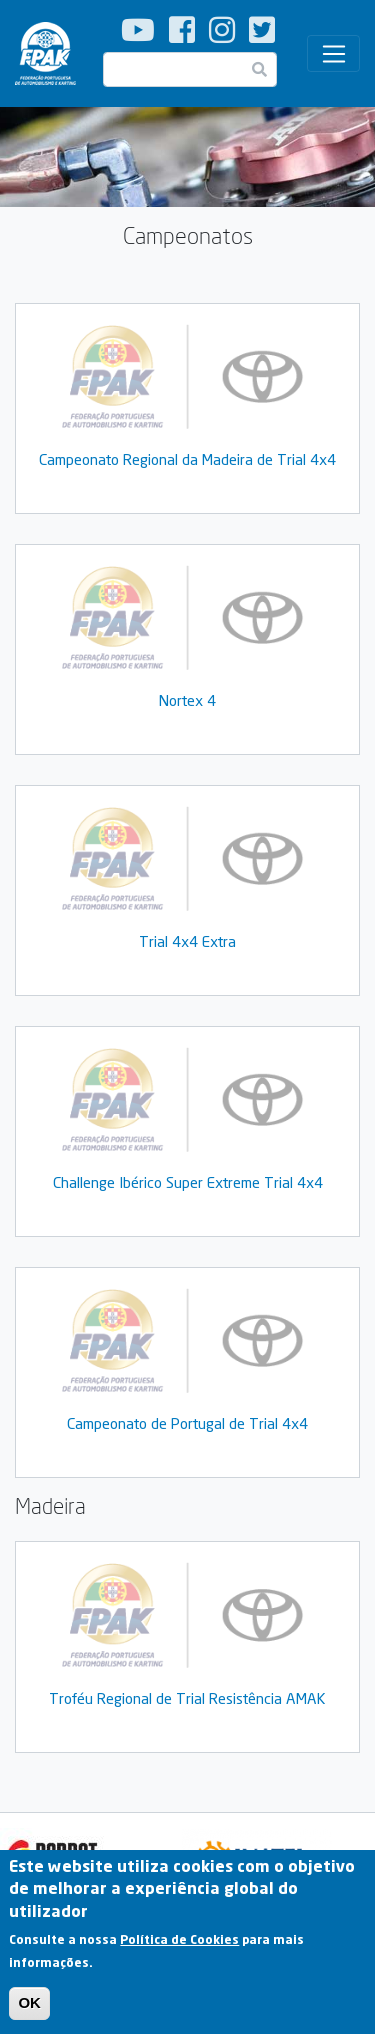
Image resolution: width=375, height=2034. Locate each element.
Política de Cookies (179, 1946)
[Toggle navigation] (333, 54)
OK (29, 2009)
